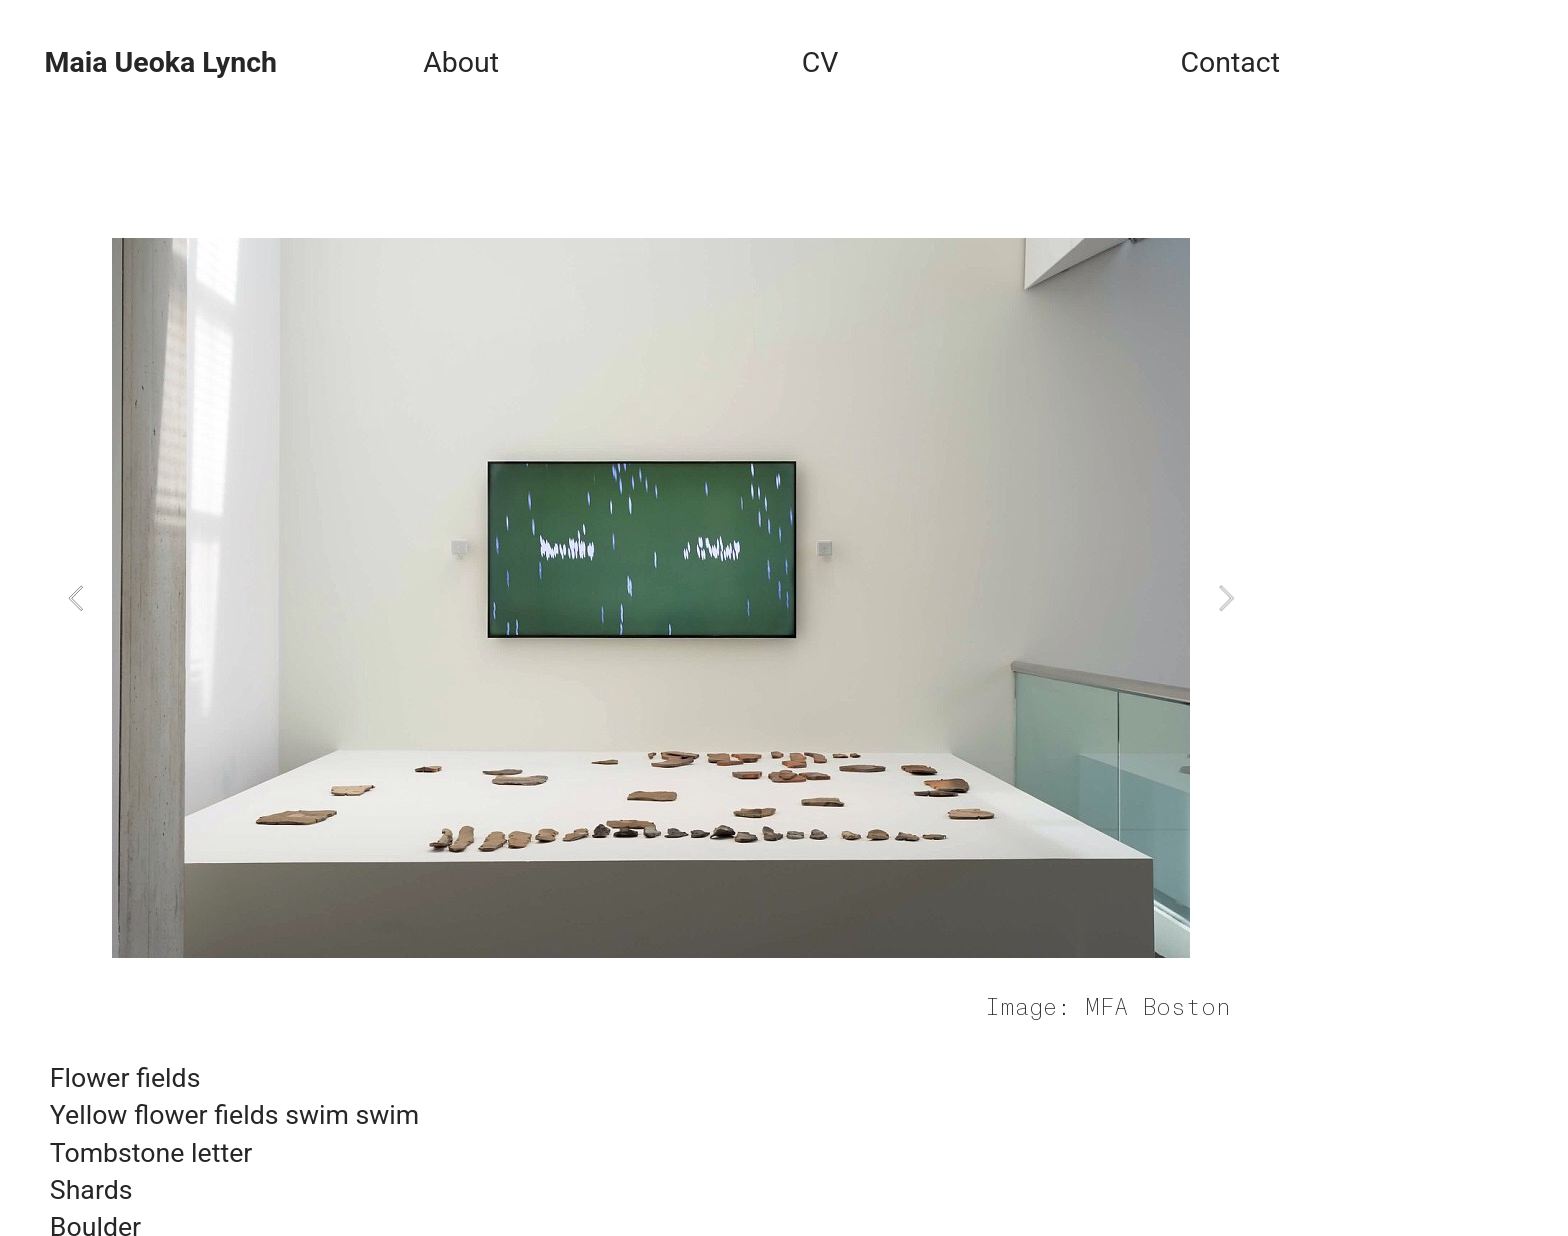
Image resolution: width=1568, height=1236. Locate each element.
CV (820, 62)
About (461, 62)
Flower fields (125, 1078)
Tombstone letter (151, 1153)
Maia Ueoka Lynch (160, 62)
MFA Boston (1157, 1008)
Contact (1230, 62)
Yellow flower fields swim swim (234, 1115)
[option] (651, 598)
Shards (91, 1190)
